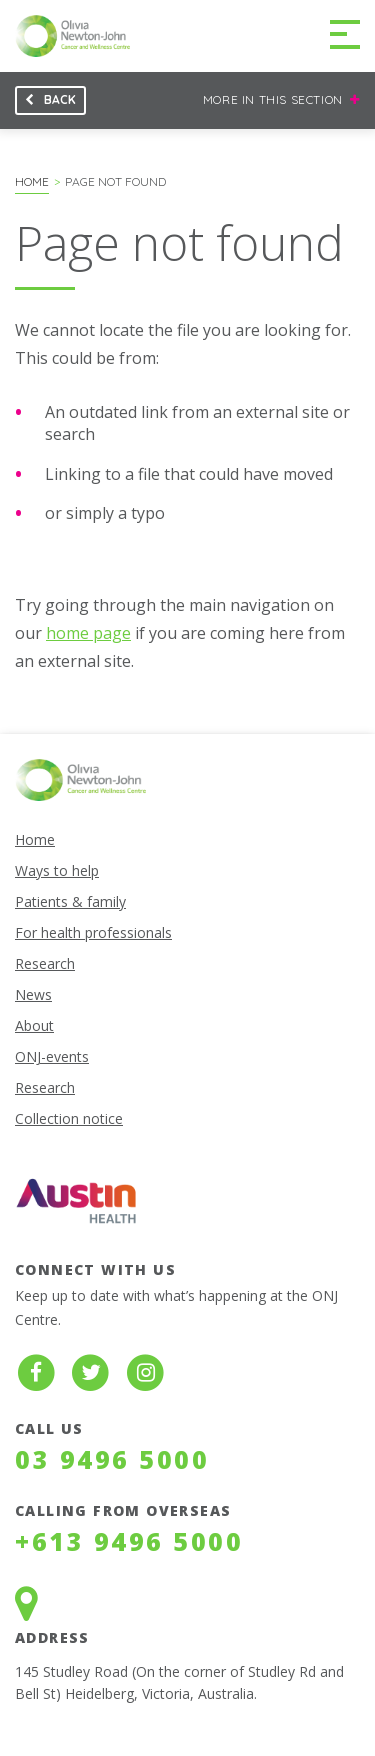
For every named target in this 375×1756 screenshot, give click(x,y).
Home (32, 181)
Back (45, 103)
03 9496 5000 (112, 1459)
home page (88, 633)
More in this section (281, 96)
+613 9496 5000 (129, 1541)
